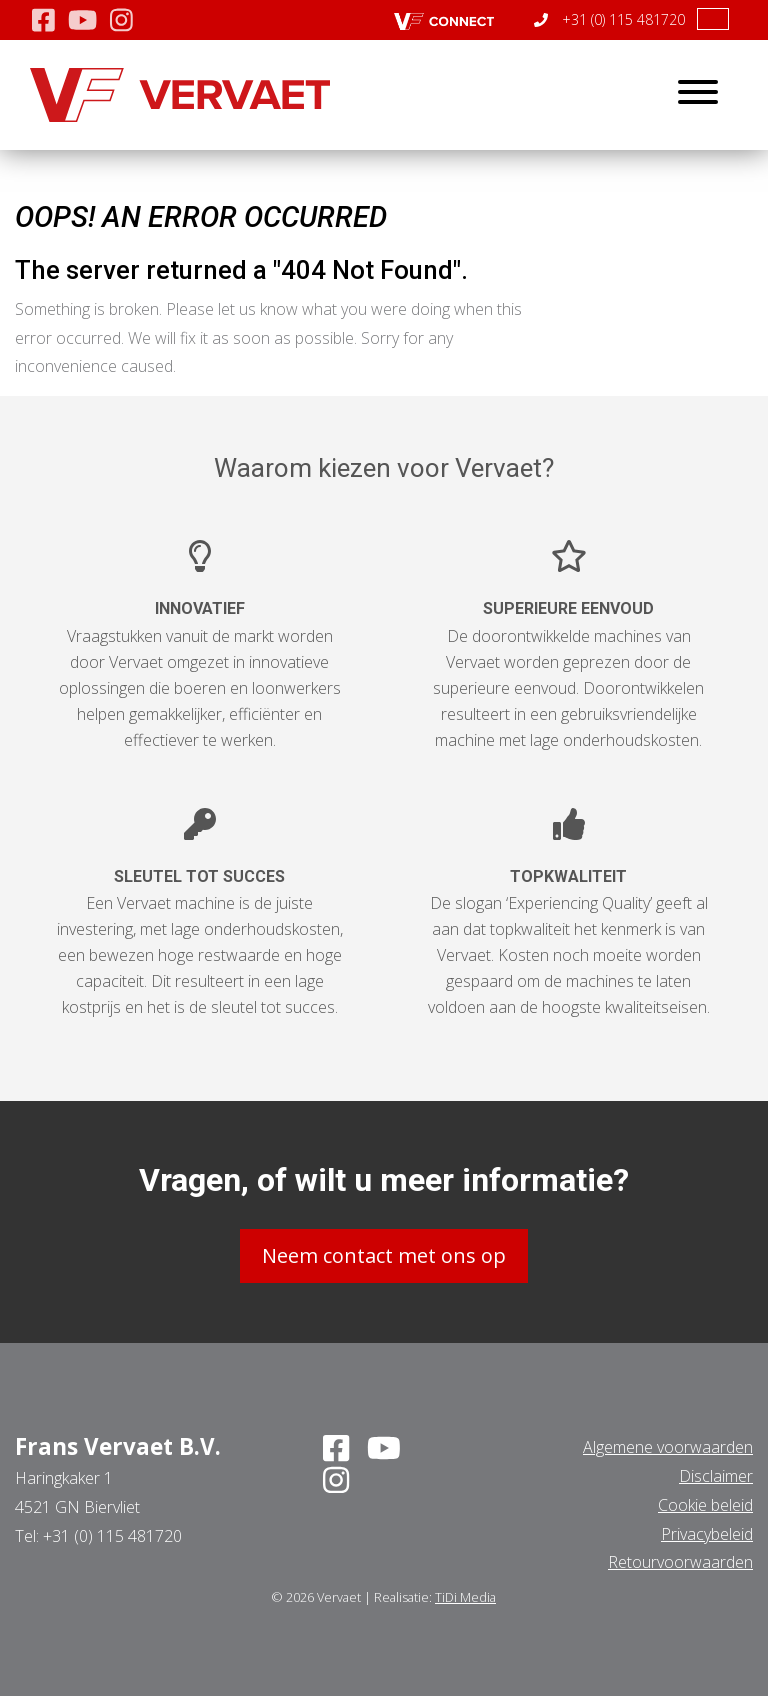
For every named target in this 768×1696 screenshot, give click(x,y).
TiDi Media (465, 1597)
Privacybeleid (707, 1534)
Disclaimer (716, 1476)
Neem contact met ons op (384, 1255)
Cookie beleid (705, 1505)
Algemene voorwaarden (668, 1447)
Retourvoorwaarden (680, 1562)
